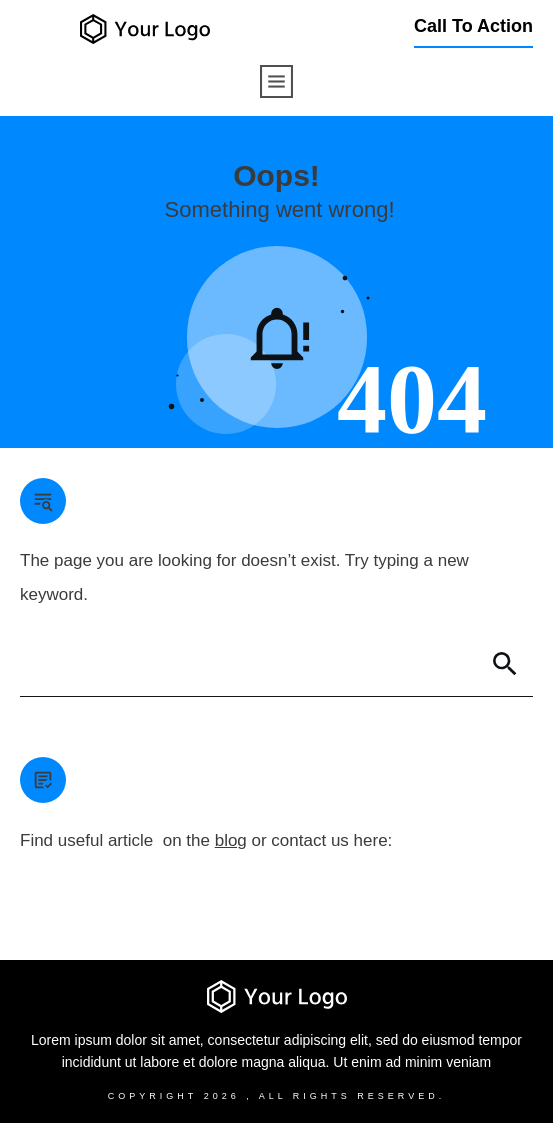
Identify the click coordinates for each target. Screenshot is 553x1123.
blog (231, 840)
